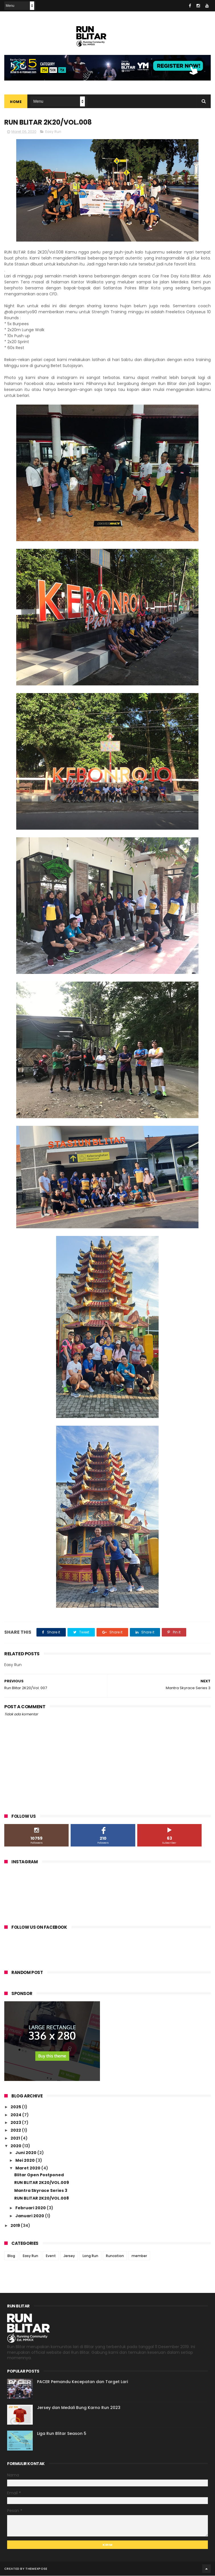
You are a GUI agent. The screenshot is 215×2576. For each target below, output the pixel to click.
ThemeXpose (36, 2569)
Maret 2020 (28, 2168)
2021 (16, 2138)
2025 (16, 2107)
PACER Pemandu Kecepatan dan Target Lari (82, 2382)
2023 (16, 2123)
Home (16, 102)
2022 (16, 2131)
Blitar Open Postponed (39, 2175)
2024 (16, 2115)
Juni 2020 (26, 2153)
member (139, 2256)
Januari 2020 (30, 2216)
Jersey (69, 2256)
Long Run (90, 2256)
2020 (16, 2146)
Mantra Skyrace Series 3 (40, 2191)
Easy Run (53, 132)
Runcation (115, 2256)
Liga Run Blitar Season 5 (61, 2434)
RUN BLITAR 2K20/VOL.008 (41, 2198)
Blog (11, 2256)
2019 (16, 2226)
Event (51, 2256)
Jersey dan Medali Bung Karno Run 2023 (78, 2408)
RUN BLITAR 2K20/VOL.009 (41, 2183)
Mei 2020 (25, 2160)
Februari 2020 (31, 2208)
